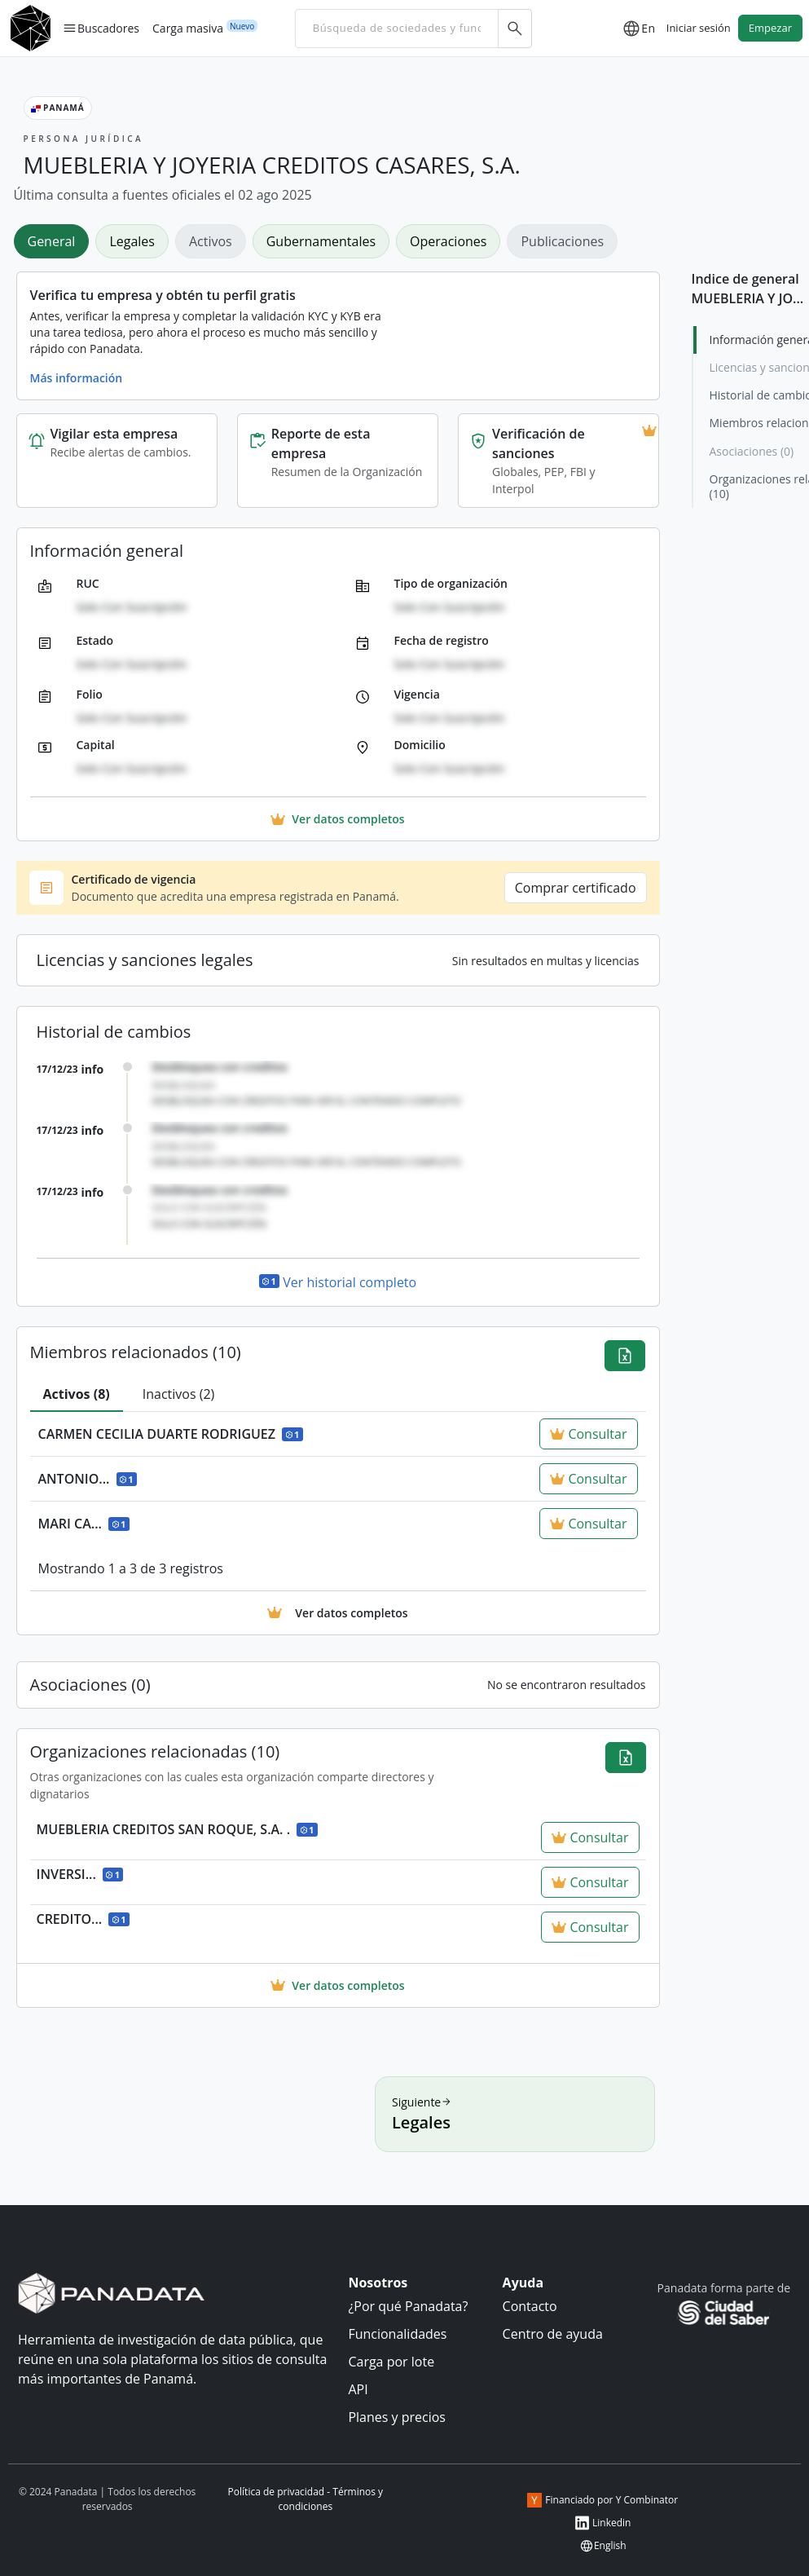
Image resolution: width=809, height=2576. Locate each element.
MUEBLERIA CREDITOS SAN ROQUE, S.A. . (177, 1829)
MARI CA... (84, 1524)
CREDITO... (83, 1919)
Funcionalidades (397, 2334)
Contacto (530, 2306)
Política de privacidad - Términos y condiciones (306, 2499)
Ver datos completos (337, 1985)
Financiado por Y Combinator (602, 2500)
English (603, 2546)
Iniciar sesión (698, 27)
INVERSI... (80, 1874)
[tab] (55, 241)
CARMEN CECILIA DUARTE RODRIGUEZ (170, 1434)
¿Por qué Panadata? (408, 2306)
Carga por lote (391, 2362)
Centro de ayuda (553, 2334)
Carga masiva (187, 28)
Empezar (770, 27)
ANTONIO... (88, 1479)
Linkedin (602, 2523)
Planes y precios (397, 2417)
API (357, 2389)
